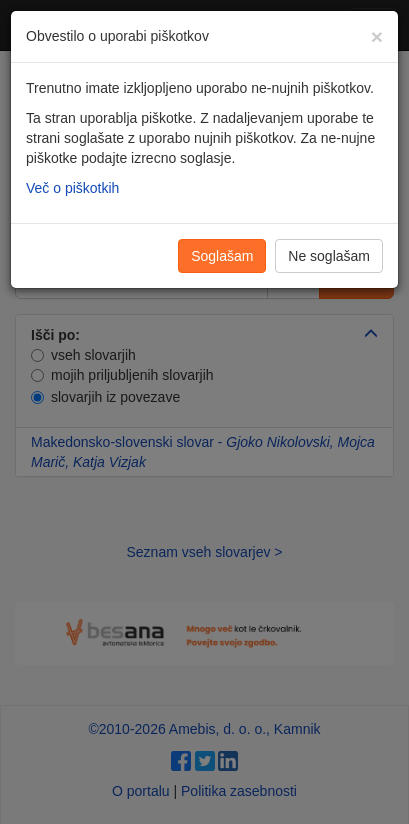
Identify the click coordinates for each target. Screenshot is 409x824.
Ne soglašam (329, 256)
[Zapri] (377, 36)
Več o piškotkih (72, 188)
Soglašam (222, 256)
